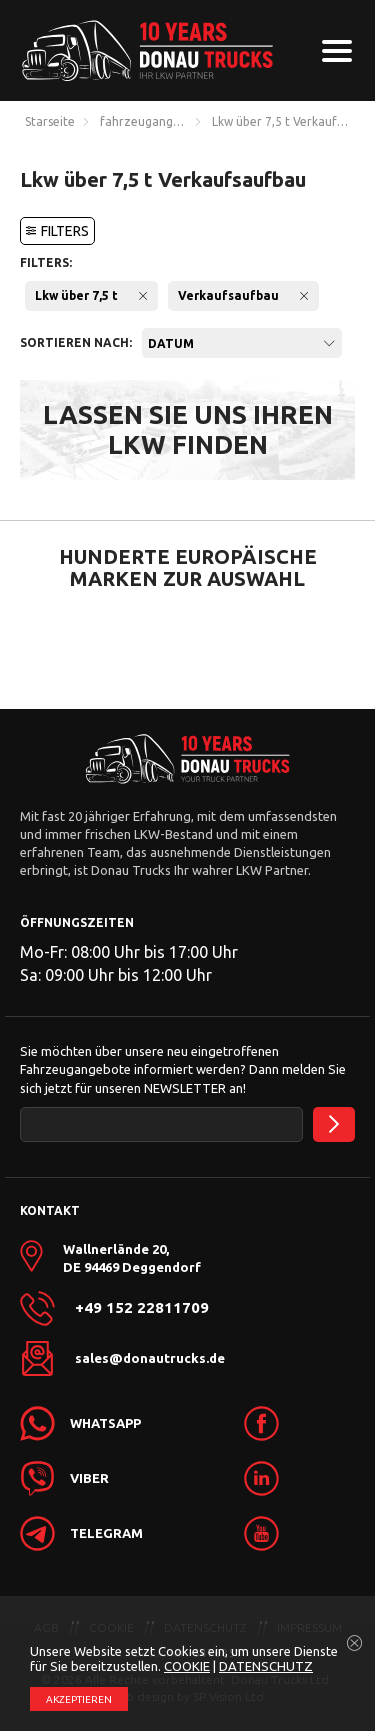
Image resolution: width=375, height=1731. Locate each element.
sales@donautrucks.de (150, 1358)
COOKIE (187, 1666)
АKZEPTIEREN (79, 1699)
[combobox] (242, 343)
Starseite (50, 122)
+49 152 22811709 (142, 1308)
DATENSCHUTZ (266, 1666)
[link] (297, 1423)
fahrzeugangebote (146, 122)
